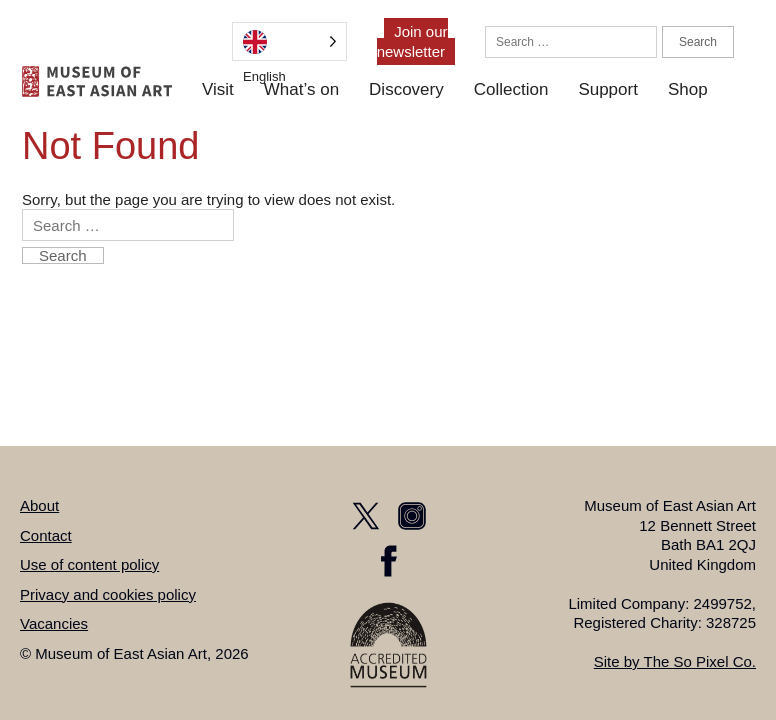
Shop (688, 89)
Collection (511, 89)
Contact (46, 535)
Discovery (406, 89)
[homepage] (97, 81)
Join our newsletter (412, 41)
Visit (218, 89)
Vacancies (54, 623)
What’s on (301, 89)
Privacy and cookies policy (108, 594)
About (39, 505)
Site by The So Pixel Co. (675, 661)
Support (608, 89)
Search (698, 42)
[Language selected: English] (289, 41)
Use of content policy (89, 564)
